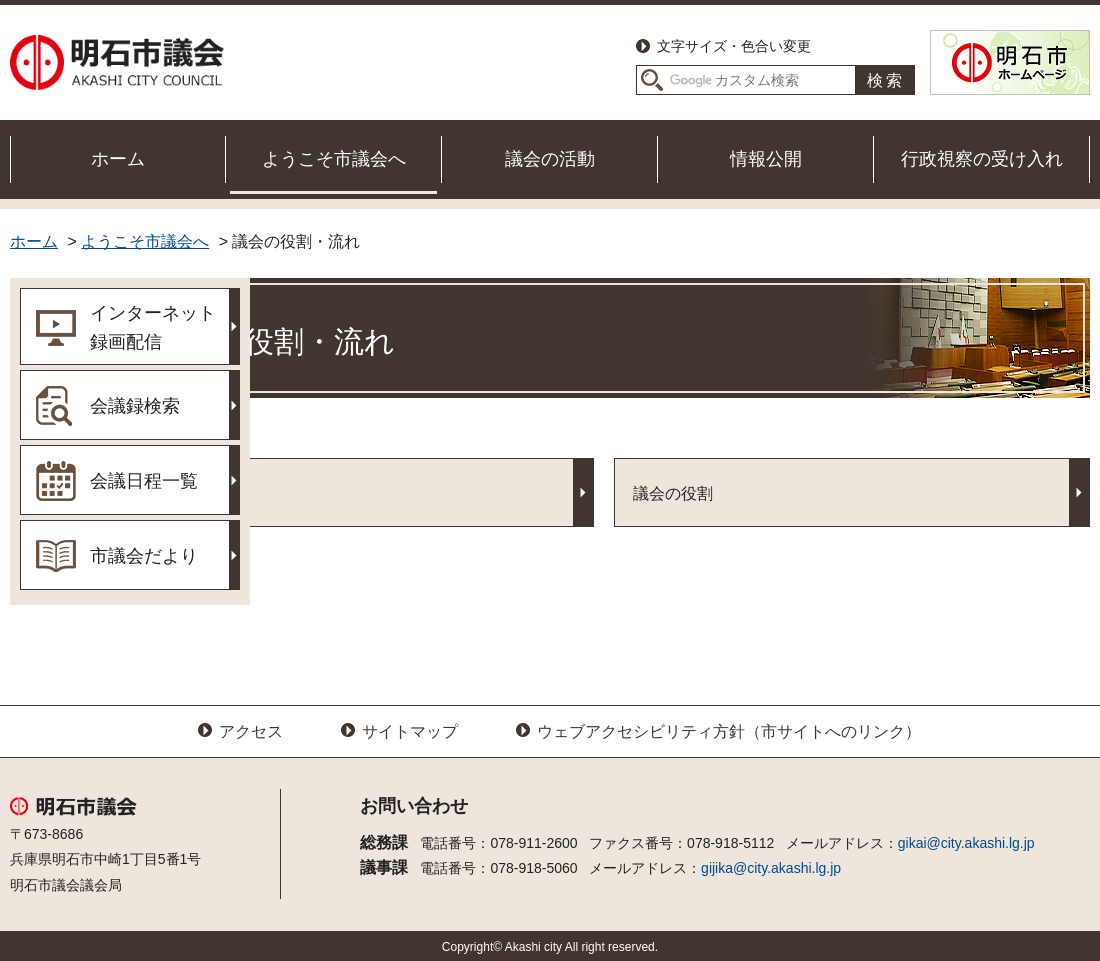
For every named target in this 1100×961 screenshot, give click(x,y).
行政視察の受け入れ (982, 159)
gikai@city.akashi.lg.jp (966, 843)
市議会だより (144, 556)
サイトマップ (410, 731)
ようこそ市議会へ (334, 159)
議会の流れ (349, 493)
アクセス (251, 731)
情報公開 (766, 159)
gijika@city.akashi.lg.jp (771, 868)
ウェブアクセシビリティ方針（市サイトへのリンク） (729, 731)
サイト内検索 (652, 80)
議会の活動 (550, 159)
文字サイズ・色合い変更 (734, 46)
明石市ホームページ (1010, 62)
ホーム (118, 159)
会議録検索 (135, 406)
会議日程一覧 (144, 481)
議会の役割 (759, 493)
